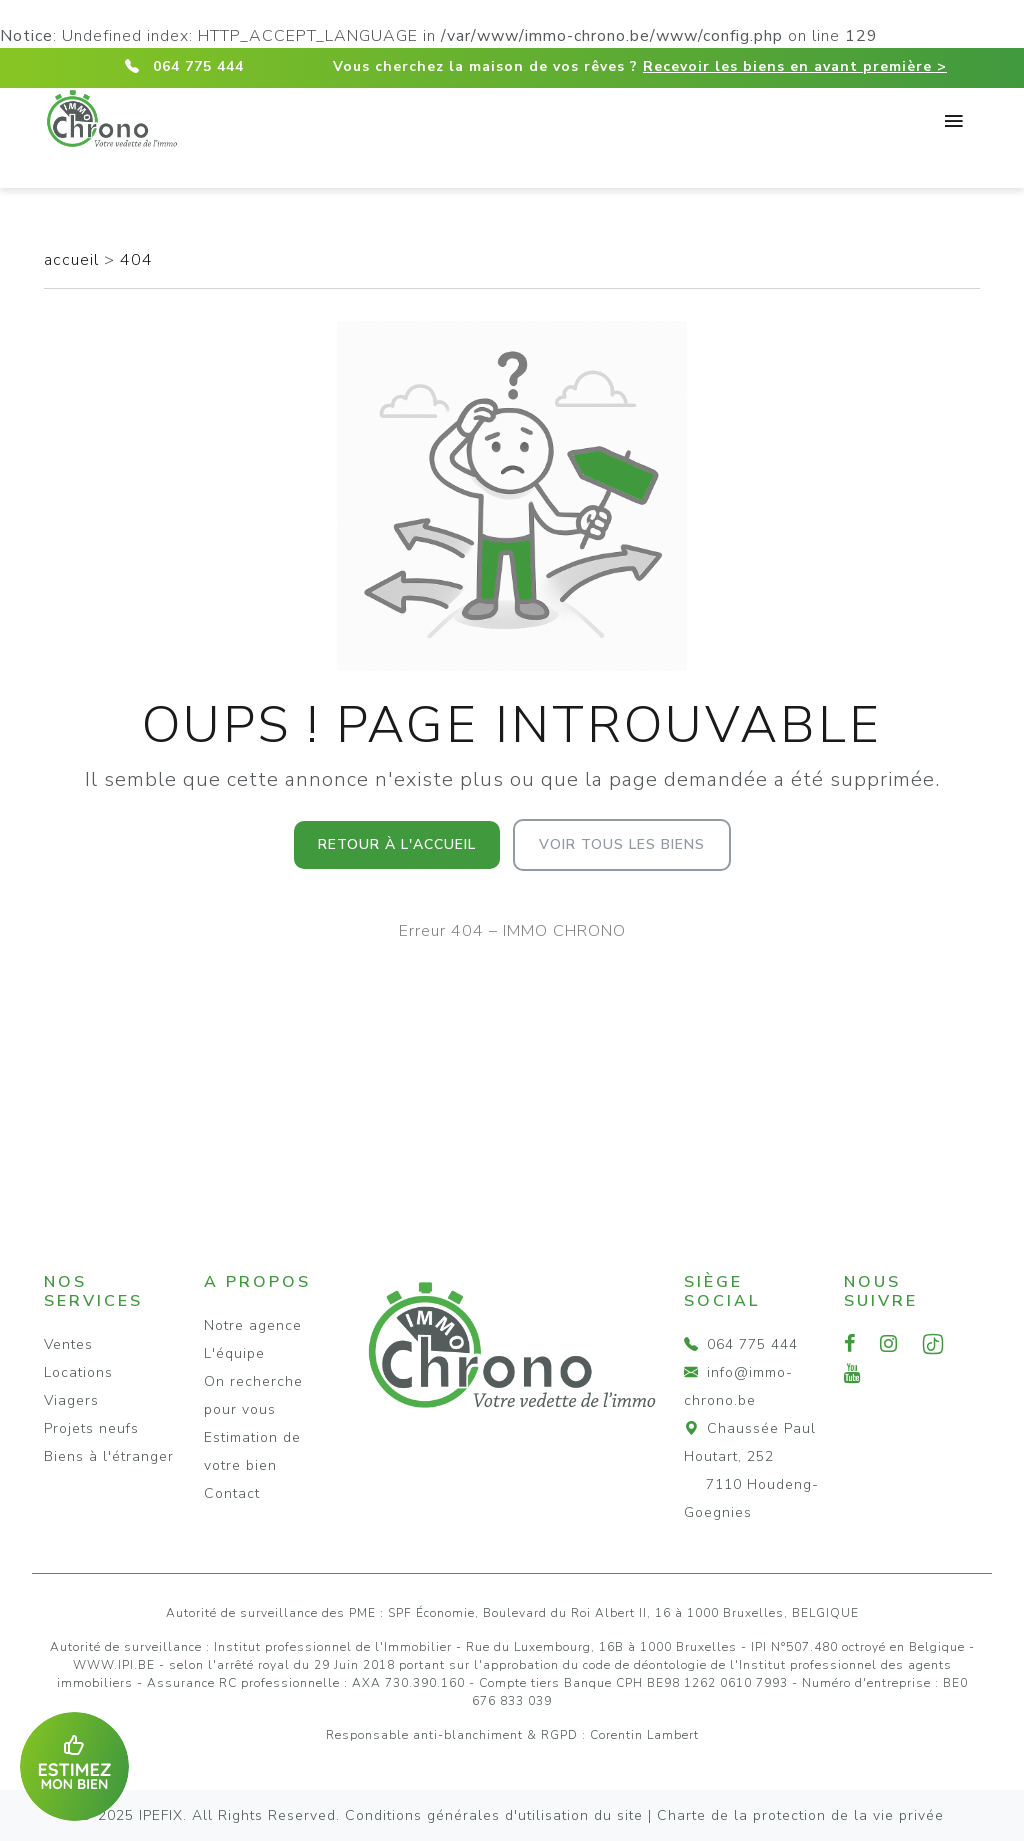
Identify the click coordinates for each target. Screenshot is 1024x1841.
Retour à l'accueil (397, 844)
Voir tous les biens (622, 844)
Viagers (71, 1400)
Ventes (68, 1344)
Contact (232, 1493)
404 (136, 260)
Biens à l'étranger (109, 1456)
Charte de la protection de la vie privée (800, 1815)
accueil (74, 260)
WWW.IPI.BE (114, 1665)
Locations (78, 1372)
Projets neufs (91, 1428)
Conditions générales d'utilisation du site (494, 1815)
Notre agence (253, 1325)
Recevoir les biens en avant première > (795, 66)
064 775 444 (198, 66)
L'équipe (234, 1353)
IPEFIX (161, 1815)
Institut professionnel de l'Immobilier (333, 1647)
